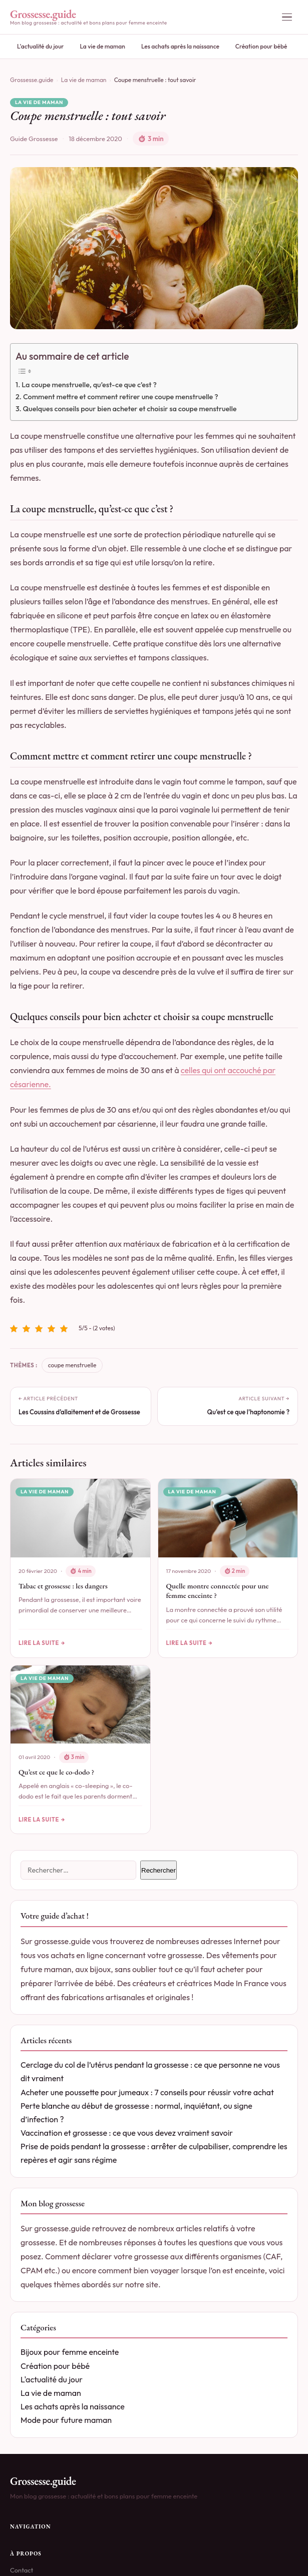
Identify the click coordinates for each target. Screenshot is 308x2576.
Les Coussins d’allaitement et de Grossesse (79, 1412)
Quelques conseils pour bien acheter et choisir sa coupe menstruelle (129, 408)
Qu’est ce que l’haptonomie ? (248, 1412)
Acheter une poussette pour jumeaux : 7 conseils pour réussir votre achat (147, 2092)
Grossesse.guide (32, 80)
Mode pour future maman (66, 2420)
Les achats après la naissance (180, 46)
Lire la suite (39, 1643)
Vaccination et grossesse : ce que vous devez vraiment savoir (127, 2133)
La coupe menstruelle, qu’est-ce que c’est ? (89, 384)
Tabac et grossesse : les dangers (63, 1585)
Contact (21, 2569)
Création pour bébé (261, 46)
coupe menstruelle (72, 1365)
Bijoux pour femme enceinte (70, 2352)
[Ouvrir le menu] (287, 17)
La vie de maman (102, 46)
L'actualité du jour (40, 46)
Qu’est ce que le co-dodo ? (56, 1772)
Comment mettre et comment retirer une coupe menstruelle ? (120, 396)
